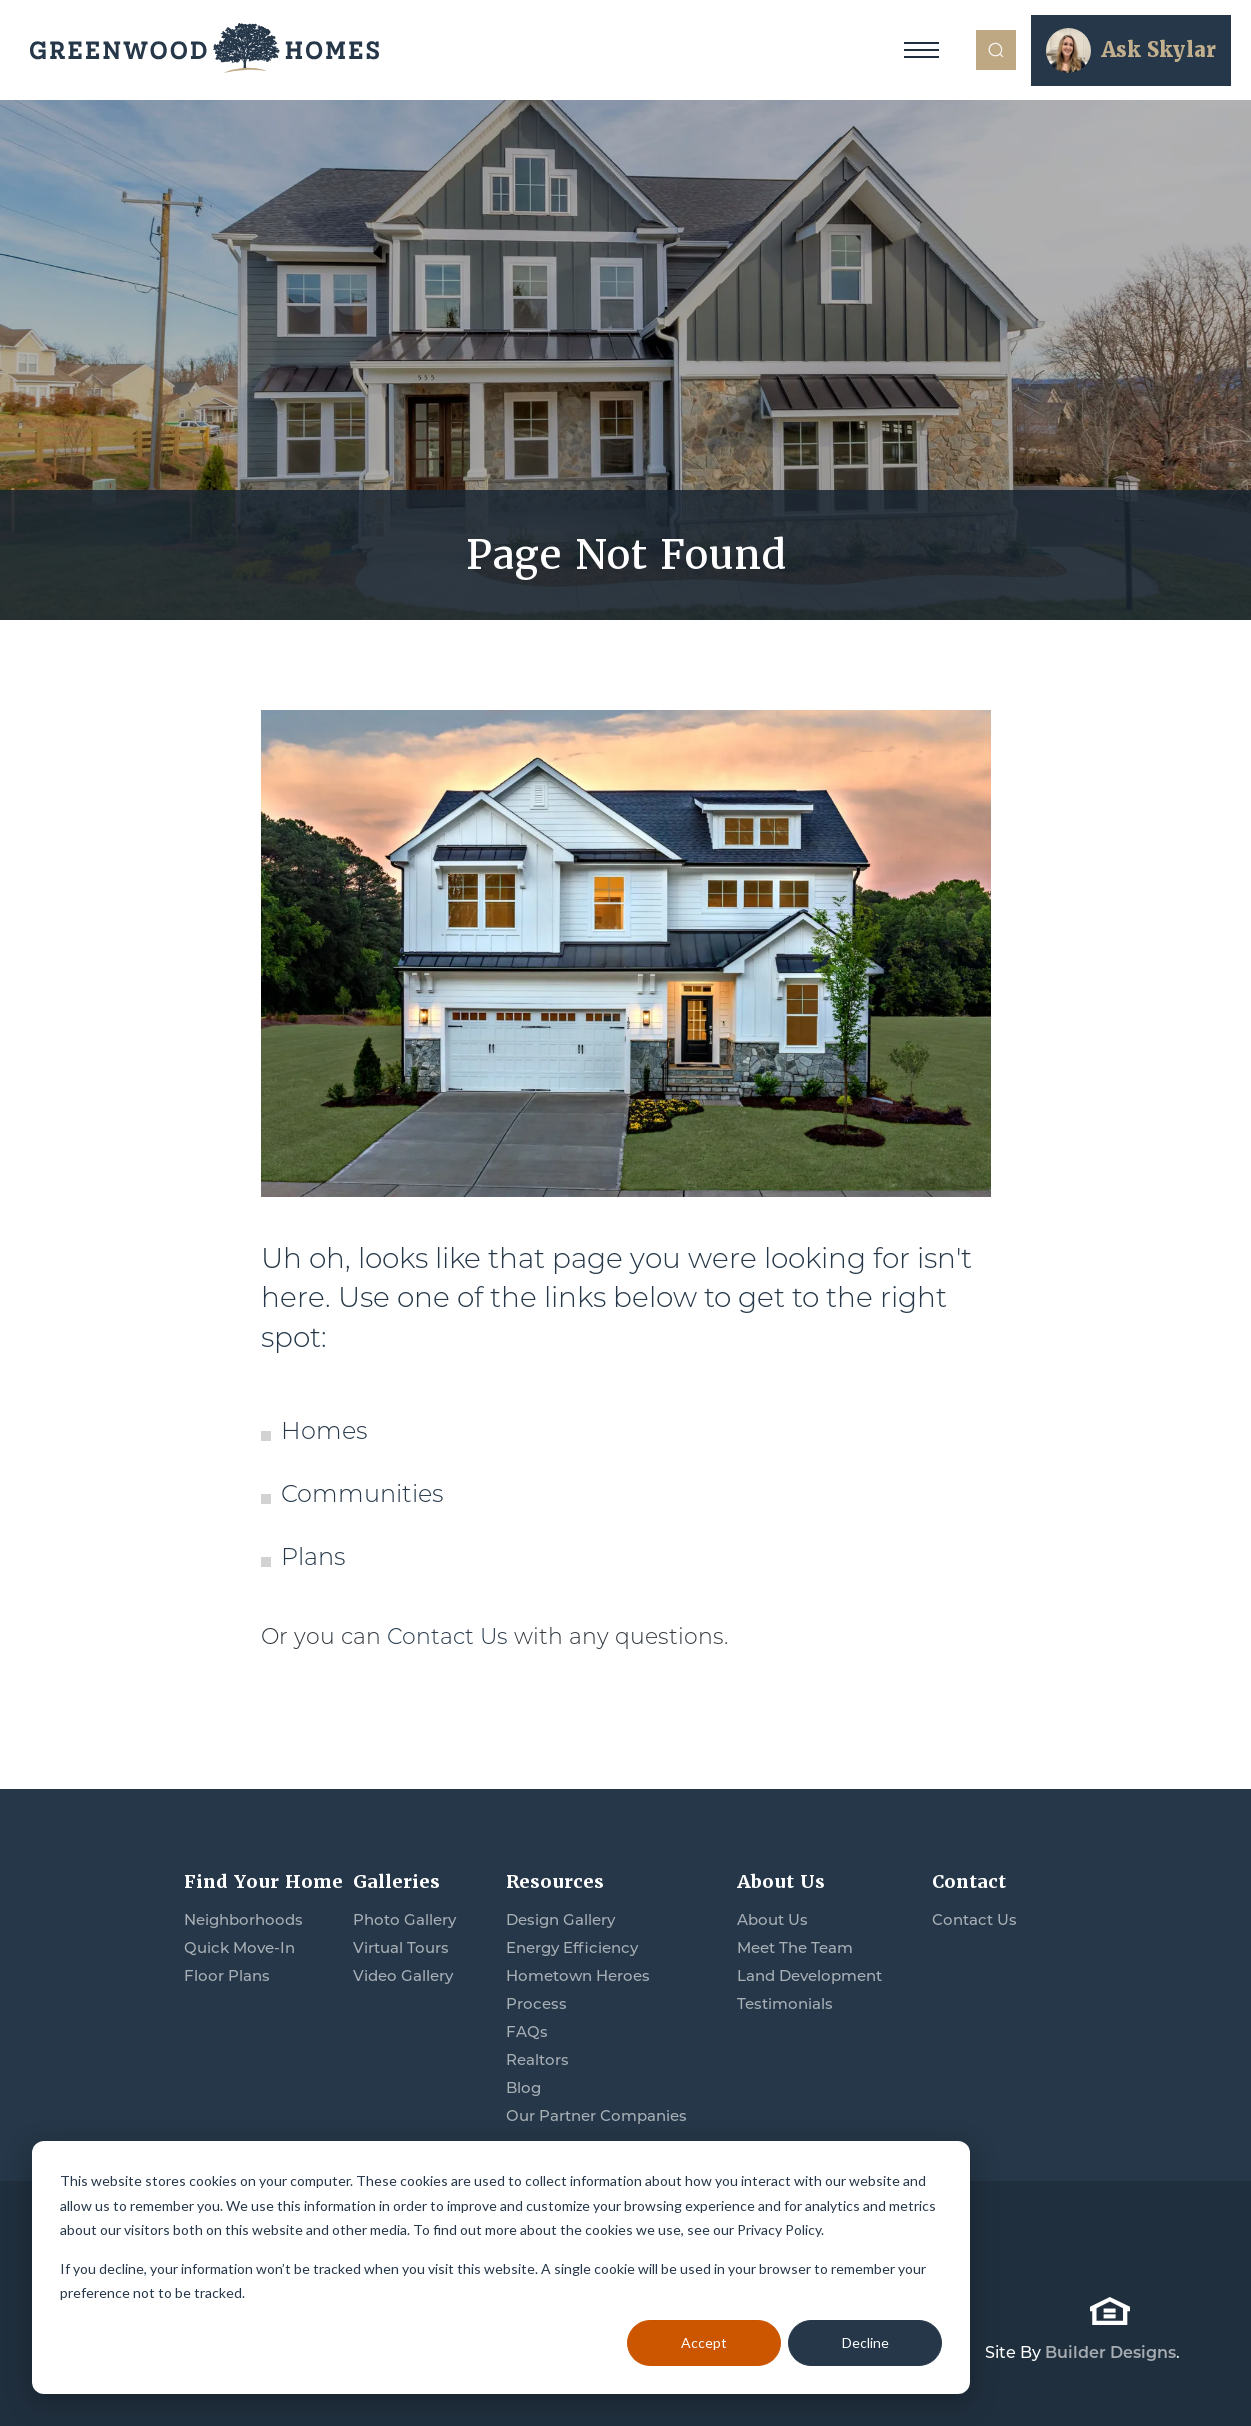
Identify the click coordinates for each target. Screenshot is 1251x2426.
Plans (313, 1559)
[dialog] (501, 2267)
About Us (781, 1881)
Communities (362, 1496)
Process (536, 2005)
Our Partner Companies (596, 2117)
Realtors (537, 2061)
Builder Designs (1110, 2352)
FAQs (527, 2033)
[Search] (996, 50)
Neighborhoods (243, 1921)
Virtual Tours (401, 1949)
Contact (969, 1881)
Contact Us (447, 1638)
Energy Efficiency (572, 1949)
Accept (704, 2342)
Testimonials (785, 2005)
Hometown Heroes (578, 1977)
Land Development (809, 1977)
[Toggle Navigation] (921, 50)
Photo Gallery (404, 1921)
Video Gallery (403, 1977)
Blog (523, 2089)
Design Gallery (560, 1921)
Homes (324, 1433)
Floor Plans (227, 1977)
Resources (555, 1881)
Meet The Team (795, 1949)
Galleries (396, 1881)
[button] (996, 50)
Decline (865, 2342)
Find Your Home (263, 1881)
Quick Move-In (239, 1949)
